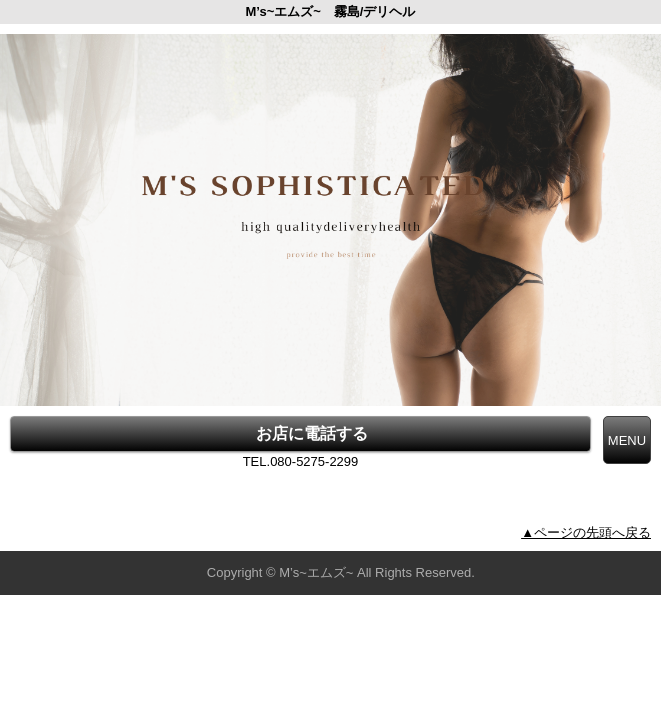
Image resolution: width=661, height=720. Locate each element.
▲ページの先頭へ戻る (586, 532)
